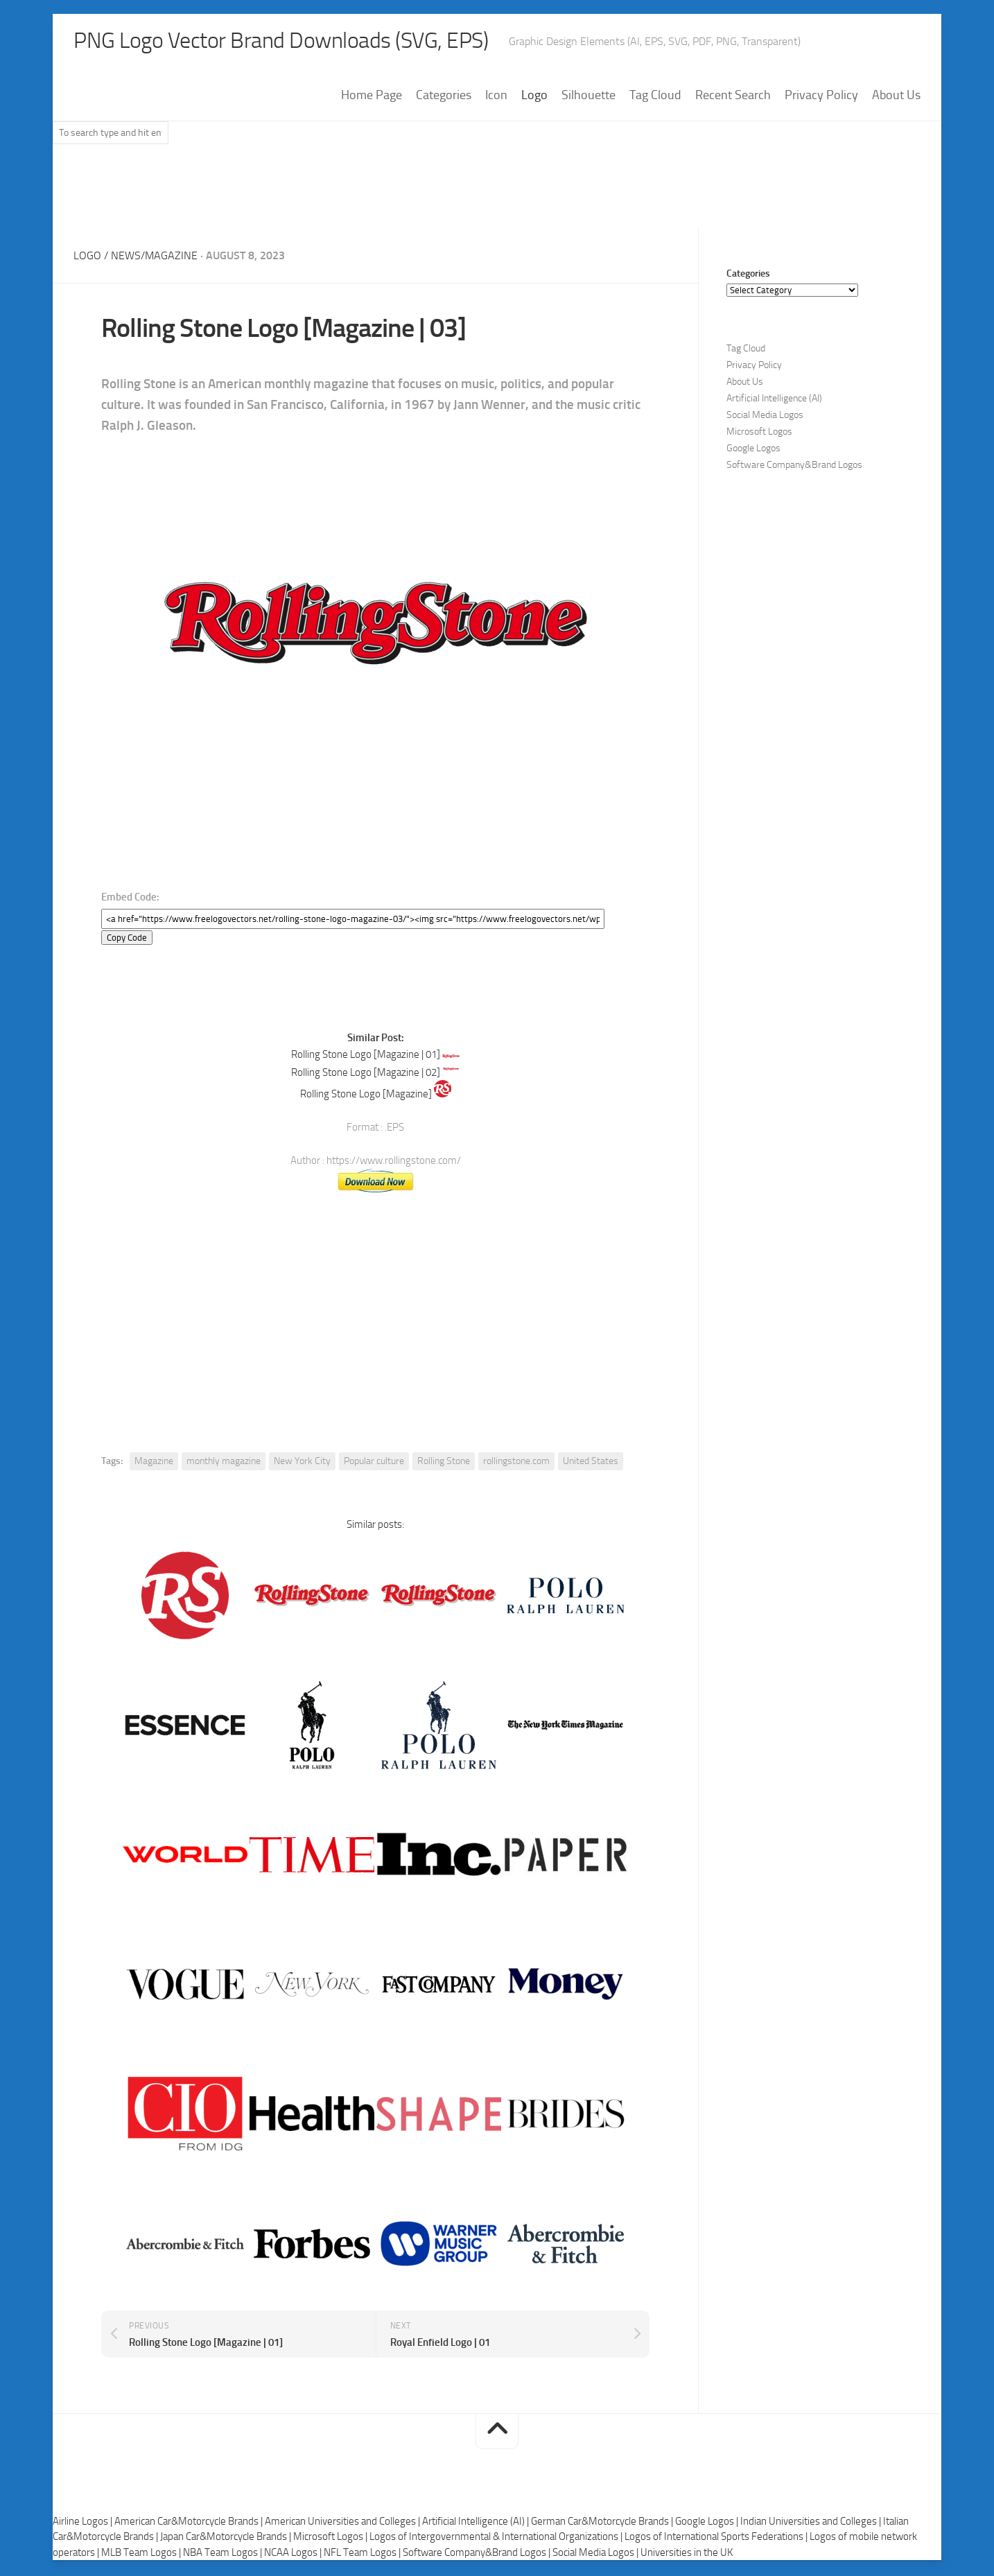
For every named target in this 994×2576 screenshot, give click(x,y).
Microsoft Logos (759, 433)
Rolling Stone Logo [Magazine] (366, 1096)
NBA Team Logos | (223, 2554)
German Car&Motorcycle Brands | (603, 2522)
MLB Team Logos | (142, 2554)
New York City (302, 1463)
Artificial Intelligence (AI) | (476, 2522)
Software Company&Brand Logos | (477, 2554)
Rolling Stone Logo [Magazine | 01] (365, 1056)
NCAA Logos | (294, 2554)
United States (590, 1463)
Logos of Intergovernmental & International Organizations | (497, 2538)
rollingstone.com (516, 1463)
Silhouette (588, 96)
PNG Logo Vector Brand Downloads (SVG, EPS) (306, 41)
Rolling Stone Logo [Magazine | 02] (365, 1074)
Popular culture (374, 1463)
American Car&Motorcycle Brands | (189, 2522)
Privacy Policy (821, 96)
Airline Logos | (83, 2522)
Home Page (371, 96)
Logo (534, 96)
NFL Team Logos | (363, 2554)
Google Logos (753, 449)
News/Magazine (154, 256)
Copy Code (127, 939)
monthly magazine (223, 1463)
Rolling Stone (443, 1463)
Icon (496, 96)
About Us (896, 96)
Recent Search (733, 96)
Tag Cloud (655, 96)
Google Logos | (707, 2522)
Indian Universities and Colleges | (811, 2522)
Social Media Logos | (596, 2554)
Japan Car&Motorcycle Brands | (226, 2538)
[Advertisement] (497, 193)
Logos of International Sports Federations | (717, 2538)
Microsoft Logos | (331, 2538)
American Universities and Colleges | (343, 2522)
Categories (443, 96)
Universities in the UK (686, 2554)
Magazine (153, 1463)
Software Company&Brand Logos (794, 466)
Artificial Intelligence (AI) (774, 400)
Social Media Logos (764, 416)
